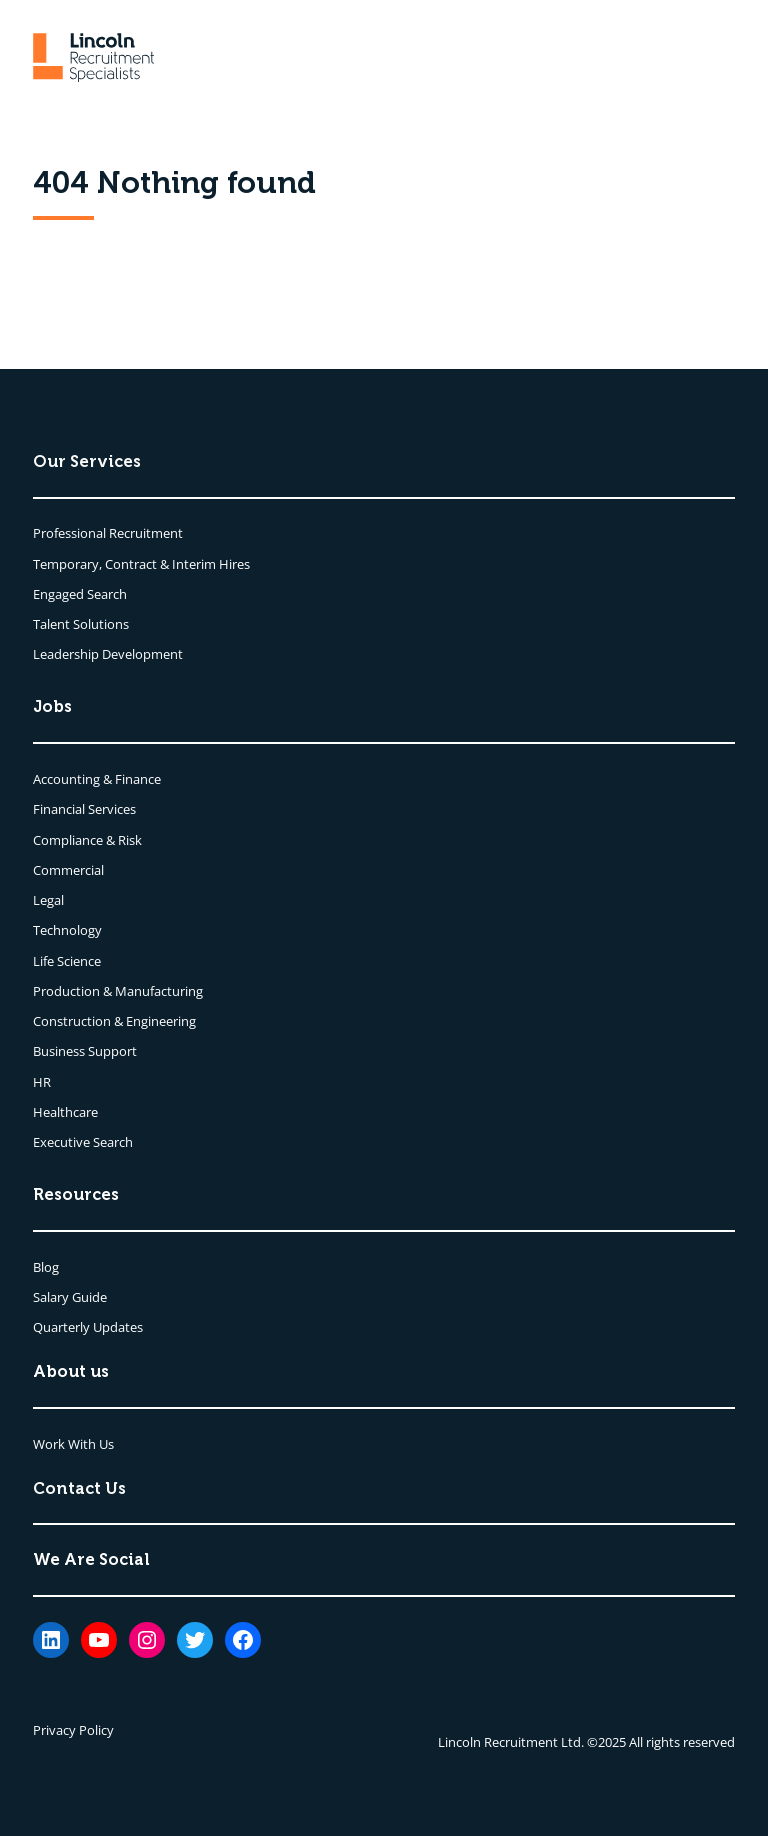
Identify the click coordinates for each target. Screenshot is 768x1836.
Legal (48, 900)
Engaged (60, 594)
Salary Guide (70, 1297)
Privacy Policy (73, 1730)
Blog (46, 1267)
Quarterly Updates (88, 1327)
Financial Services (84, 809)
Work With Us (73, 1444)
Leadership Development (108, 654)
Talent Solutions (81, 624)
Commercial (68, 870)
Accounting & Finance (97, 779)
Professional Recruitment (108, 533)
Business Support (85, 1051)
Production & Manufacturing (118, 991)
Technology (67, 930)
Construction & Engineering (114, 1021)
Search (107, 594)
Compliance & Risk (87, 840)
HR (42, 1082)
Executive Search (83, 1142)
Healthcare (65, 1112)
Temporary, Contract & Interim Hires (141, 564)
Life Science (67, 961)
